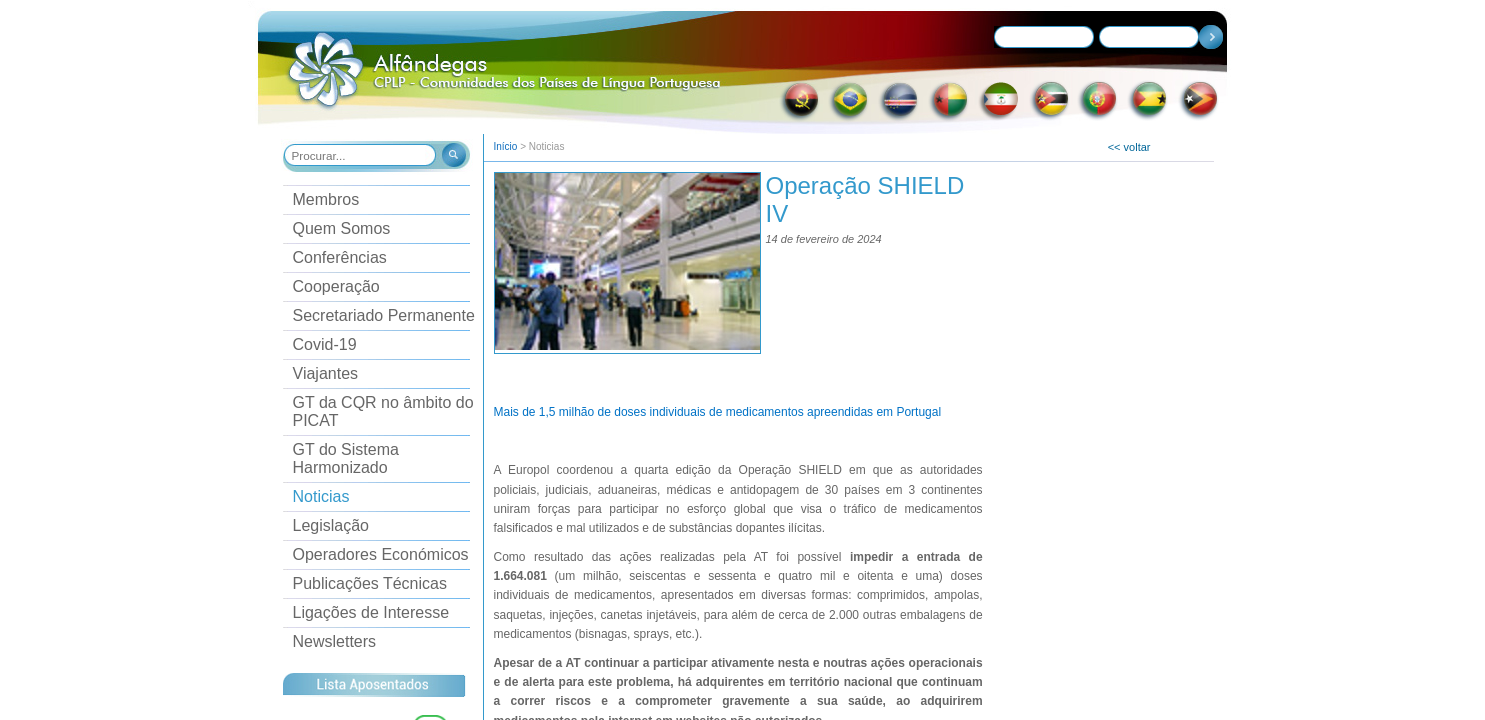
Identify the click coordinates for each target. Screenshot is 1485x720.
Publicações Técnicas (370, 583)
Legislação (331, 525)
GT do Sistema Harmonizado (346, 458)
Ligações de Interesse (371, 612)
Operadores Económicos (381, 554)
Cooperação (336, 286)
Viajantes (326, 373)
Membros (326, 199)
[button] (452, 157)
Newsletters (335, 641)
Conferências (340, 257)
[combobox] (361, 155)
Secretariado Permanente (384, 315)
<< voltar (1129, 147)
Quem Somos (342, 228)
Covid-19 (325, 344)
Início (506, 146)
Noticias (321, 496)
